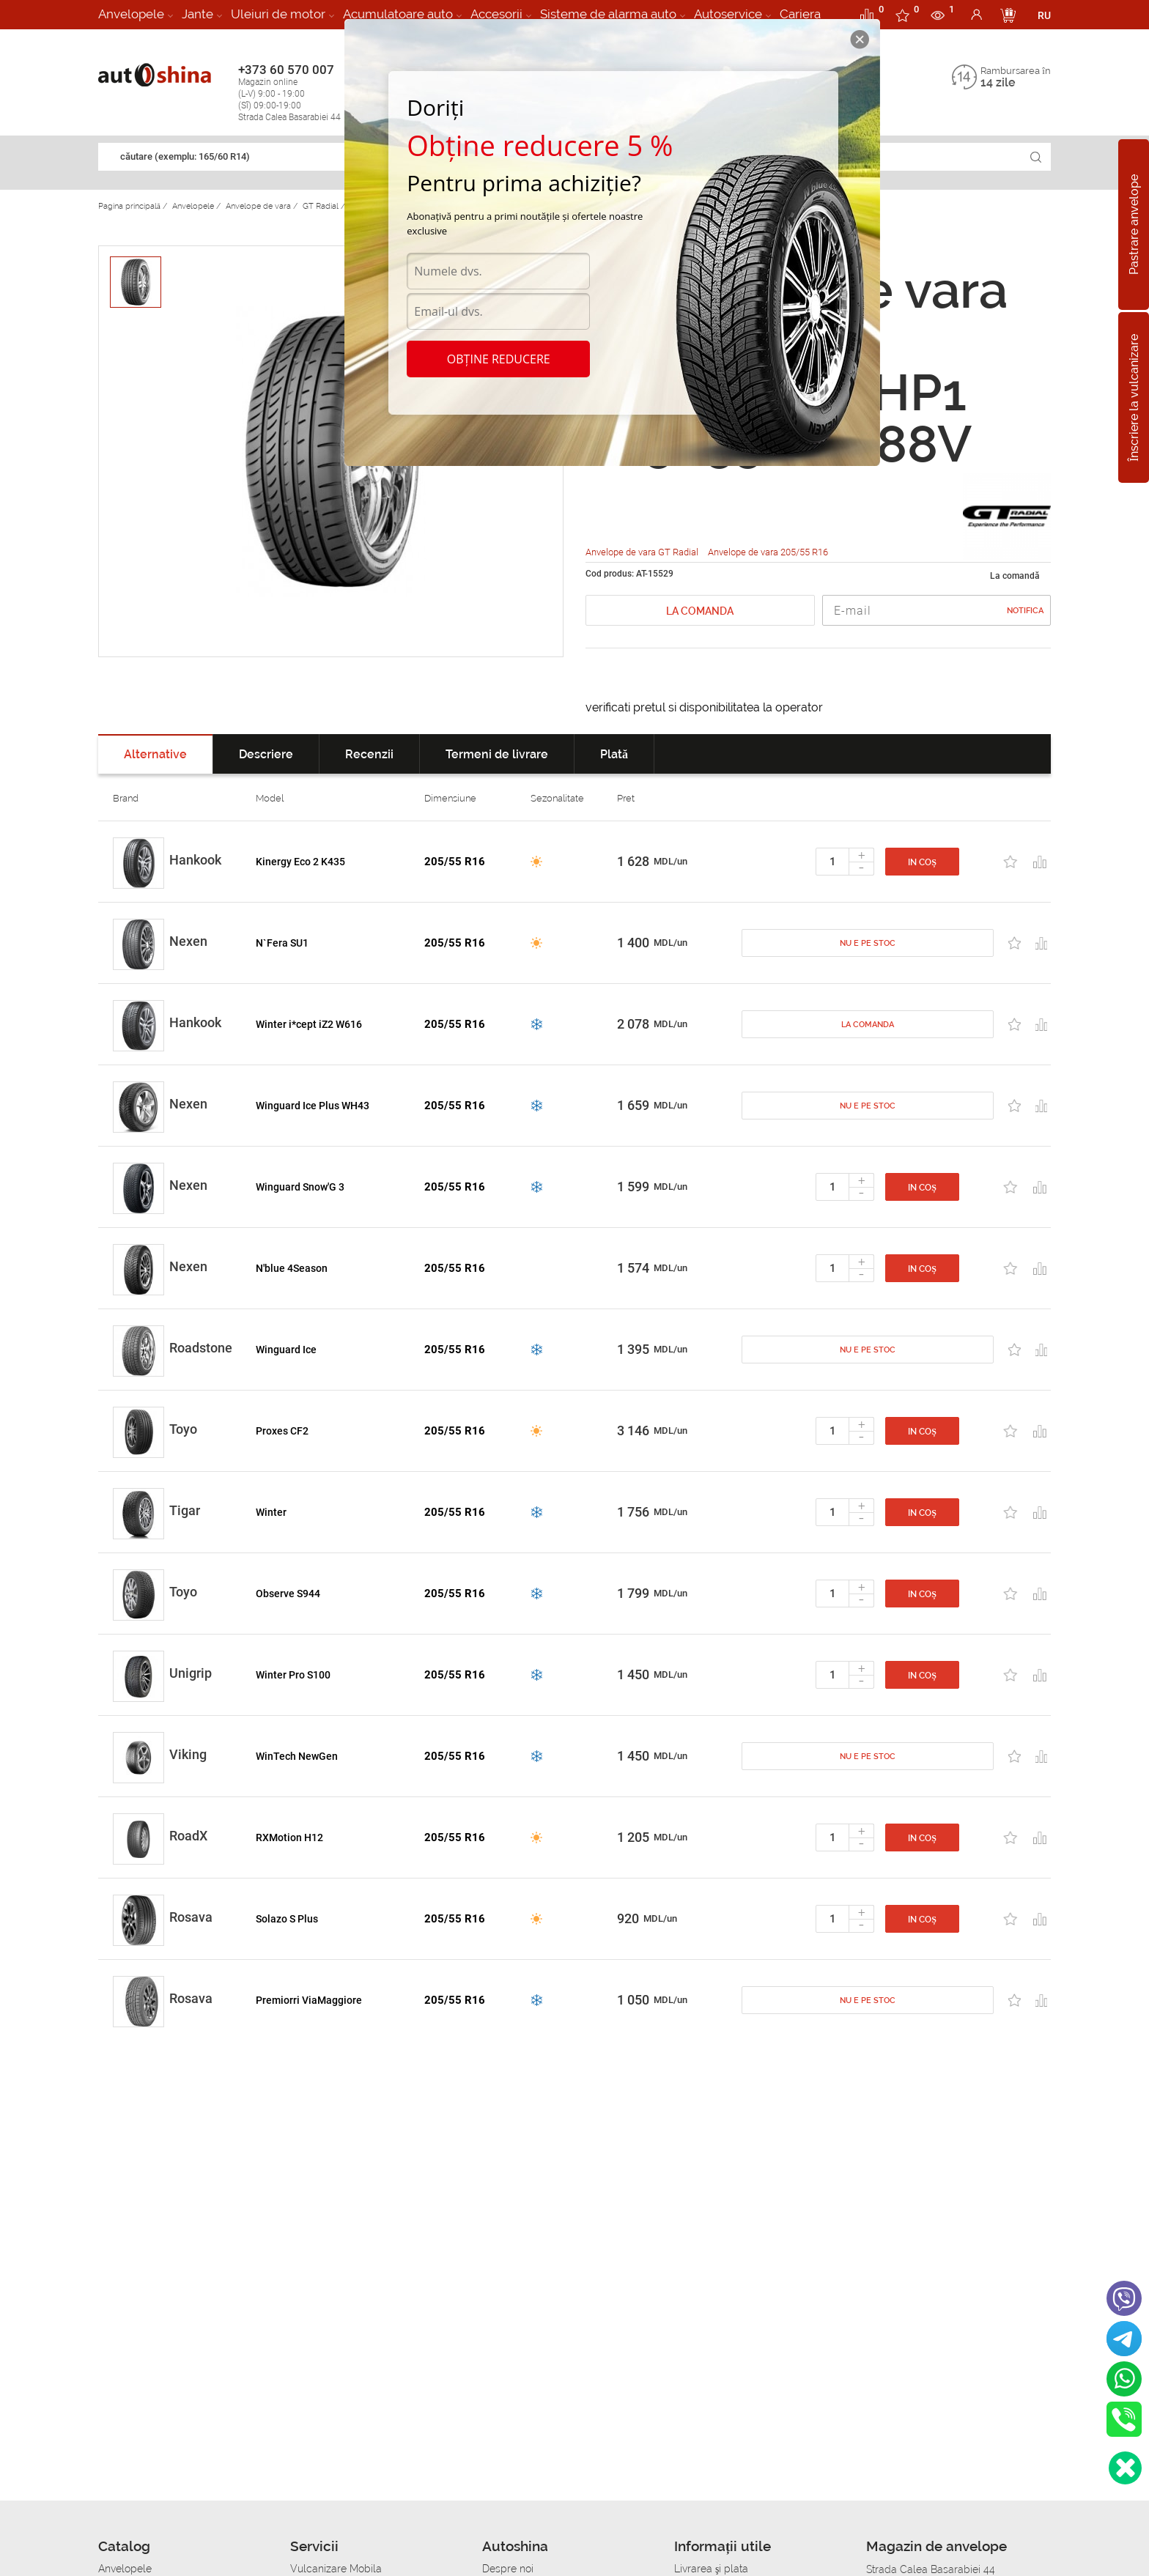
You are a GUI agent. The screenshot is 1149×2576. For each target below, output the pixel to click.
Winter (271, 1512)
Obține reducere (498, 359)
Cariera (800, 14)
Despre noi (507, 2569)
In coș (922, 862)
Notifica (1025, 610)
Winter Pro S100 (293, 1675)
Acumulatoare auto (398, 14)
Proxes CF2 (282, 1431)
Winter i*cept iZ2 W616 (309, 1024)
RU (1044, 15)
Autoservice (728, 14)
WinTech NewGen (297, 1756)
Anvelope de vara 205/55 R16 (768, 552)
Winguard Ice (286, 1349)
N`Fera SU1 (282, 943)
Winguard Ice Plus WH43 (312, 1105)
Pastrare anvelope (1134, 224)
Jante (197, 14)
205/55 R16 (454, 861)
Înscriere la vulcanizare (1134, 397)
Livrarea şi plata (711, 2569)
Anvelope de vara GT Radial (643, 552)
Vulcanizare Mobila (336, 2569)
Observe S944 (288, 1593)
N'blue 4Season (292, 1268)
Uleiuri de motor (278, 14)
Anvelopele (131, 14)
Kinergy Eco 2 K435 (300, 861)
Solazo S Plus (287, 1919)
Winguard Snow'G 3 (300, 1187)
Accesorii (496, 14)
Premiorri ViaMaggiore (309, 2000)
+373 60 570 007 (304, 92)
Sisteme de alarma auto (608, 14)
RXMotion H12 (289, 1837)
